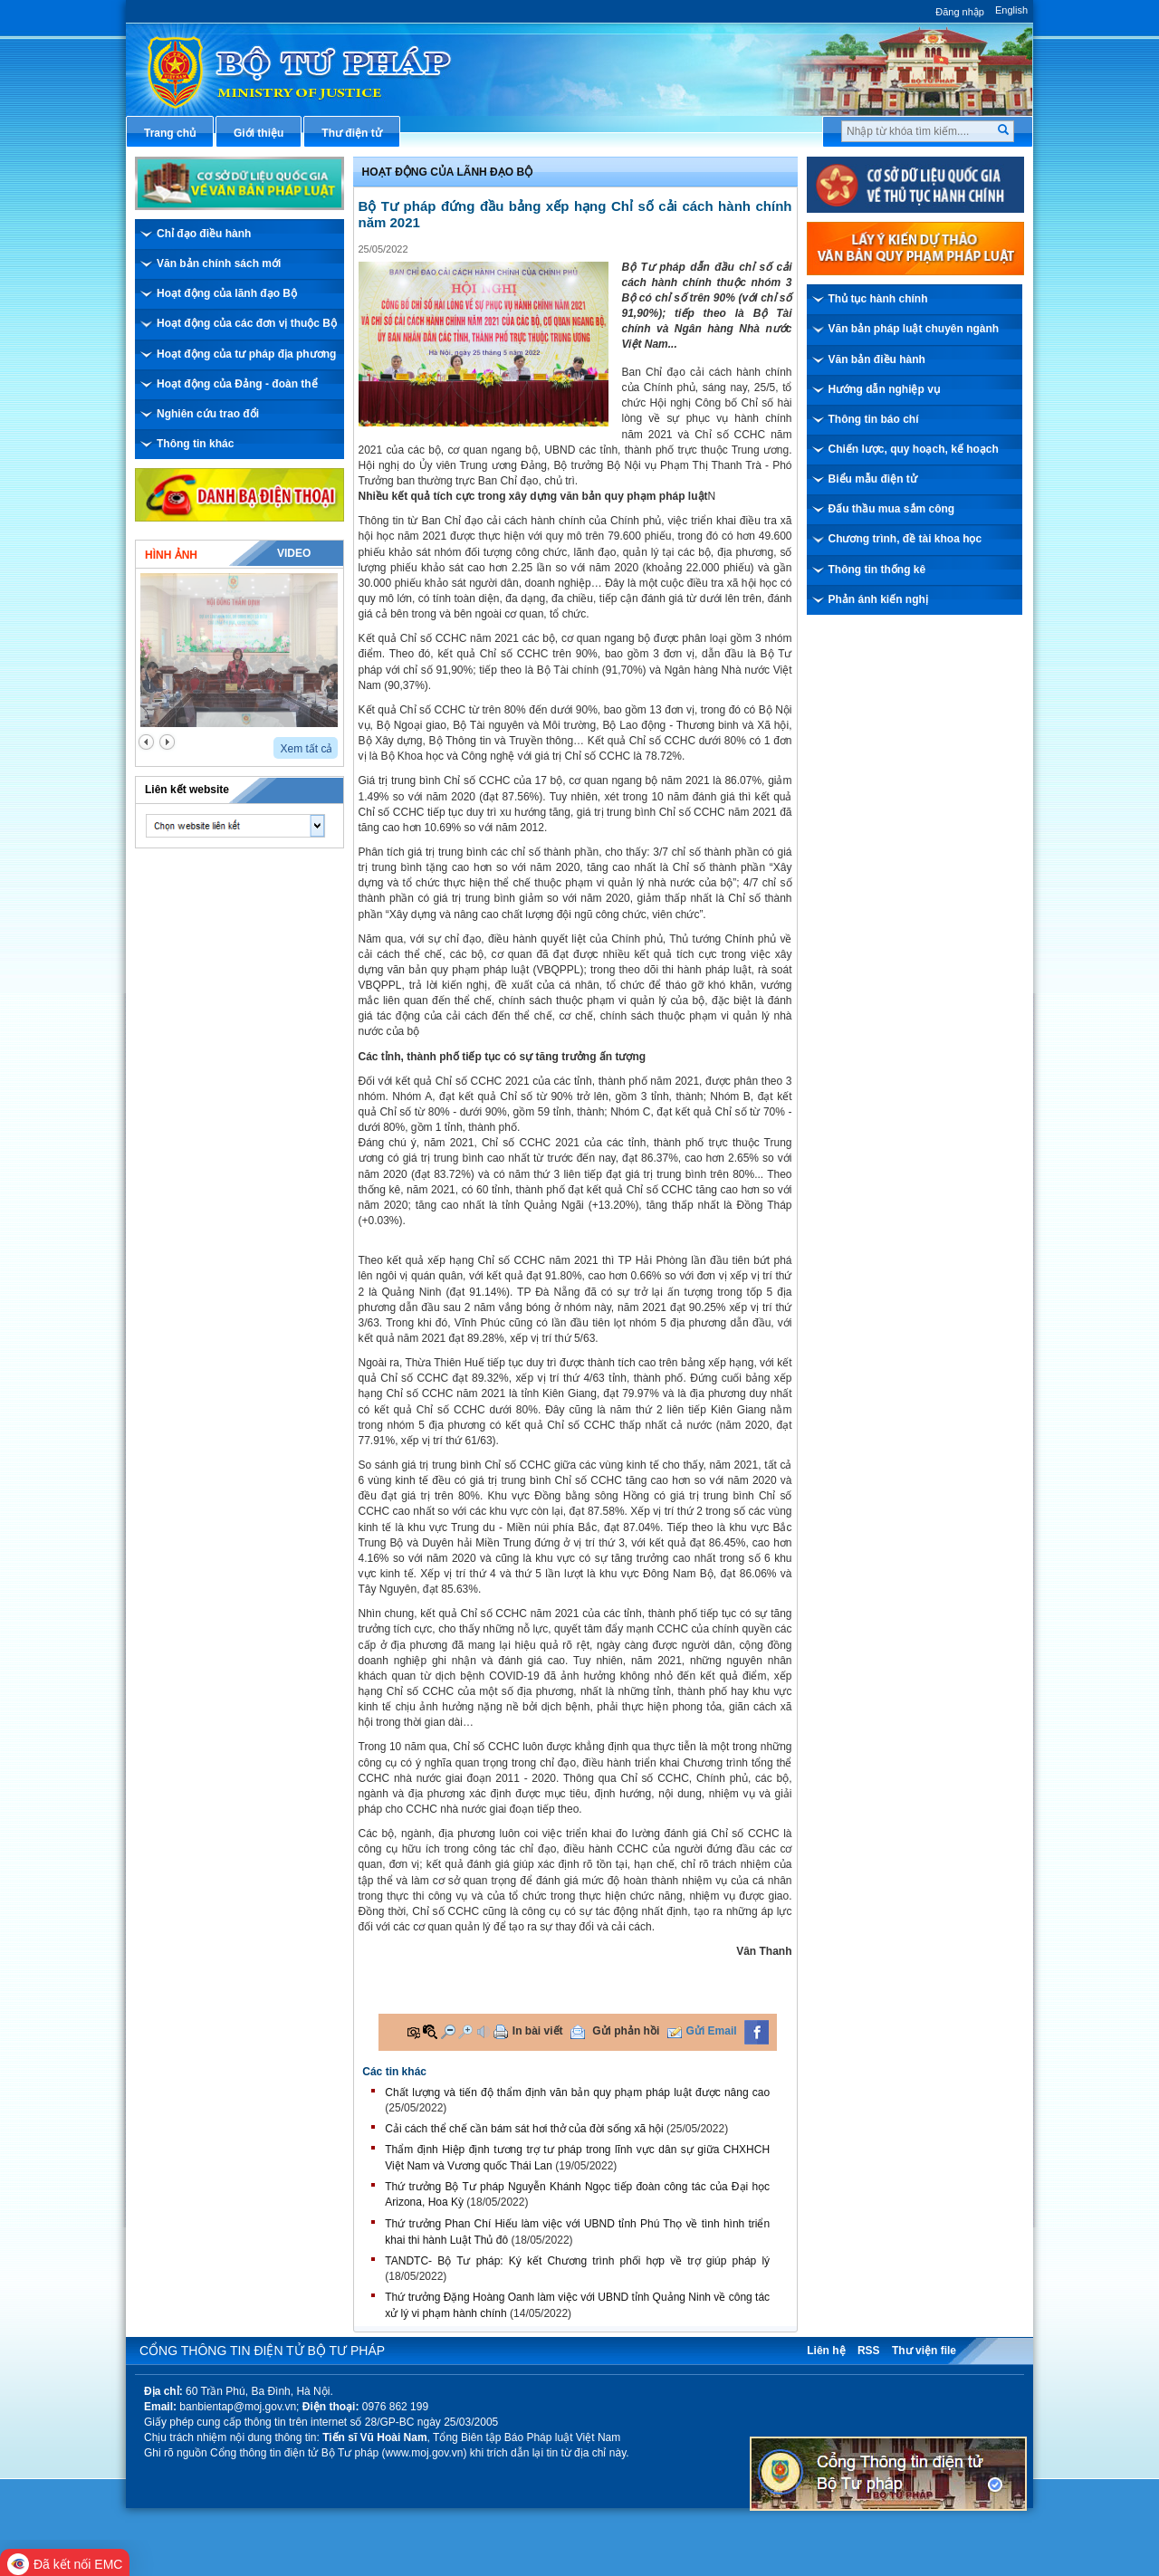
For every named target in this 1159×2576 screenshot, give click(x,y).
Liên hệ (826, 2350)
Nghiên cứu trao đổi (208, 413)
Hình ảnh (171, 555)
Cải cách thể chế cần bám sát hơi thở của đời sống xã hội (524, 2128)
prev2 (146, 742)
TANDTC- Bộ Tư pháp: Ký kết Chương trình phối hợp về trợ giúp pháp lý (577, 2261)
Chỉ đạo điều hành (204, 233)
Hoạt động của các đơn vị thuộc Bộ (247, 323)
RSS (868, 2350)
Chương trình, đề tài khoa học (905, 538)
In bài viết (537, 2031)
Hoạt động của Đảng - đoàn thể (237, 384)
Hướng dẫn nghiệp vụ (884, 389)
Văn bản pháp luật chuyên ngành (914, 328)
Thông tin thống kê (877, 569)
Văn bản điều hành (877, 359)
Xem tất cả (306, 748)
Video (294, 553)
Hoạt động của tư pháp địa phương (246, 354)
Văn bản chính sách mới (219, 263)
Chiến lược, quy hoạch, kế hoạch (914, 449)
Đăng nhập (959, 11)
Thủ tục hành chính (878, 298)
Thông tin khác (195, 443)
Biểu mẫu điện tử (873, 479)
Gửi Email (711, 2031)
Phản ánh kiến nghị (878, 599)
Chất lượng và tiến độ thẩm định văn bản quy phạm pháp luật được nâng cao (577, 2092)
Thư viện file (924, 2350)
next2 (167, 742)
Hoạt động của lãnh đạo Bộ (227, 293)
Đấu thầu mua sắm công (892, 509)
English (1011, 10)
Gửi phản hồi (625, 2031)
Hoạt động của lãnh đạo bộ (447, 172)
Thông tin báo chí (874, 419)
